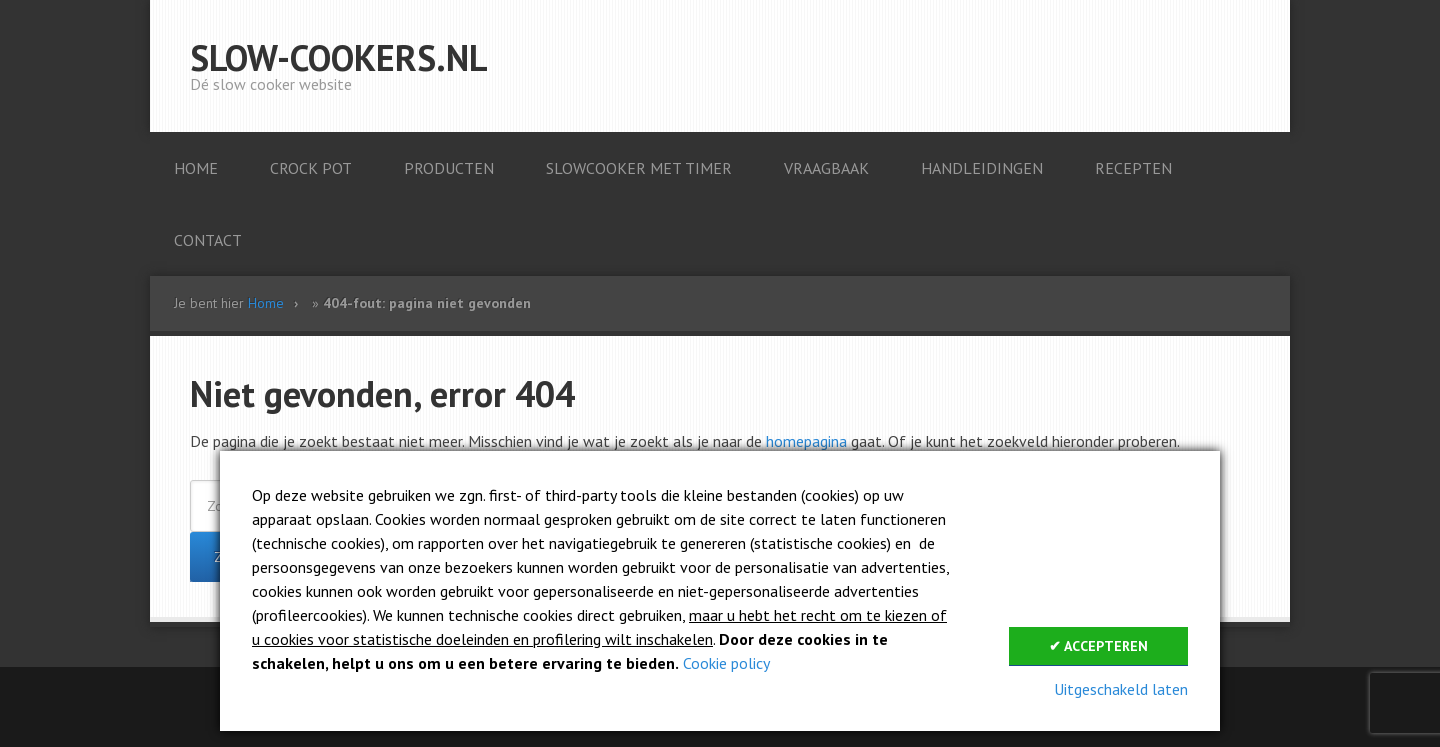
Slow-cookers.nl (339, 57)
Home (266, 303)
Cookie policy (726, 663)
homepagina (806, 441)
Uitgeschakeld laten (1121, 689)
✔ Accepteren (1098, 646)
